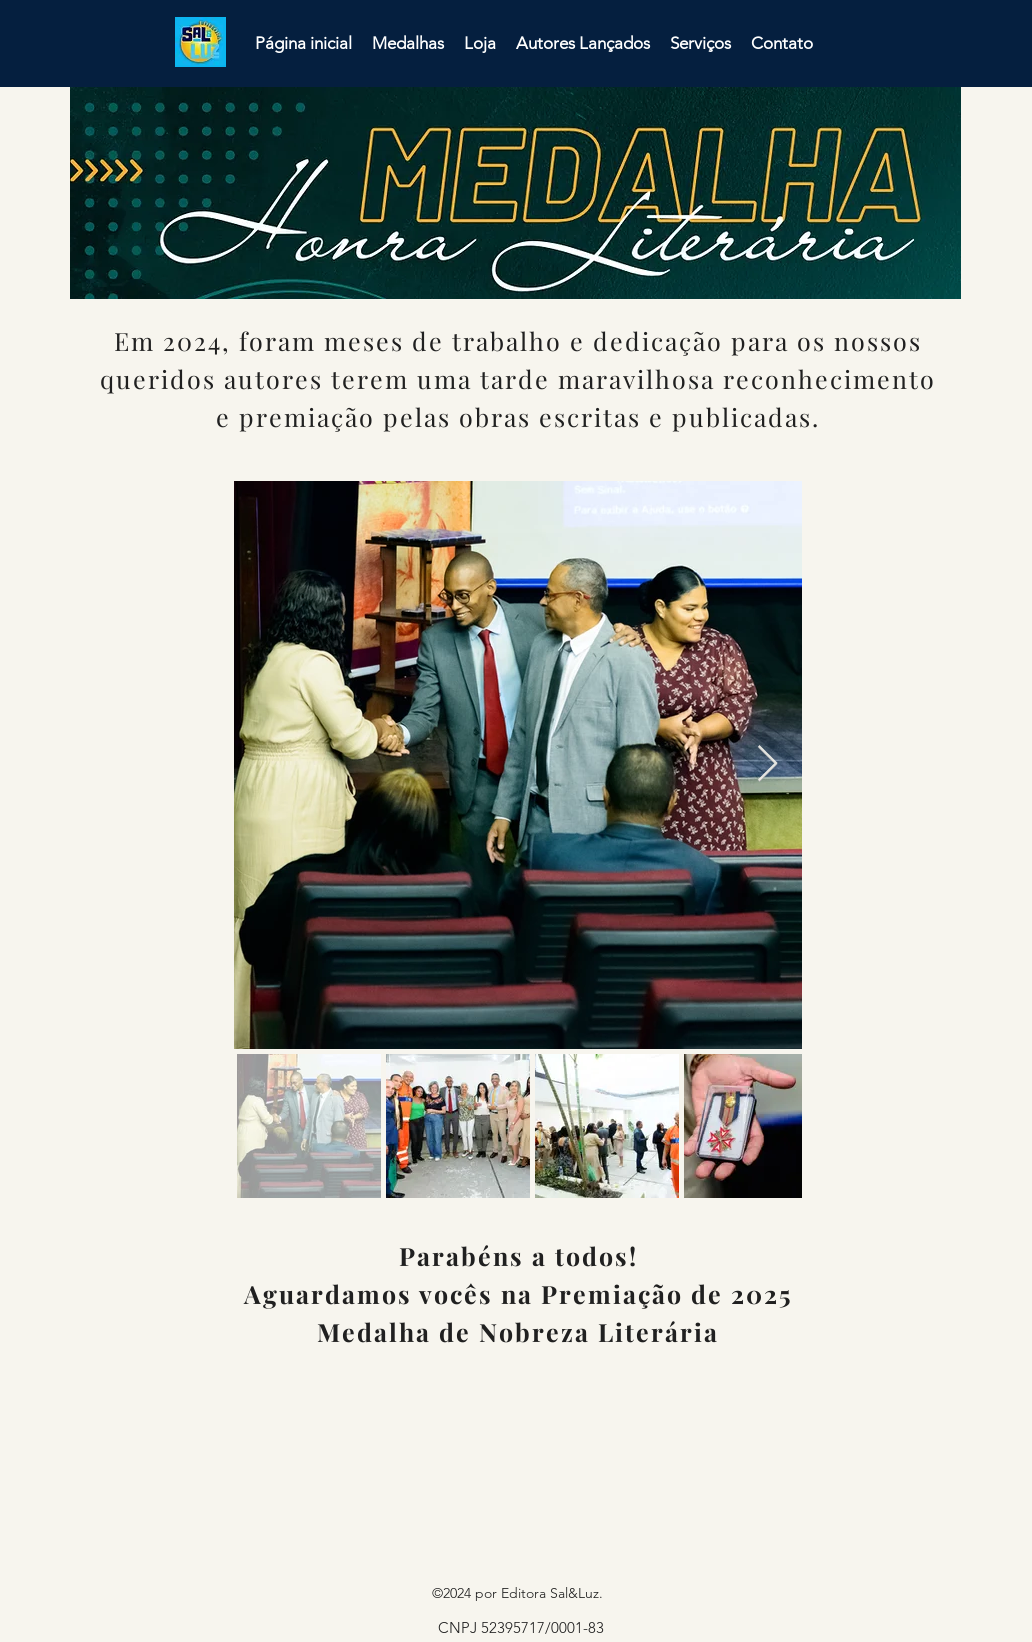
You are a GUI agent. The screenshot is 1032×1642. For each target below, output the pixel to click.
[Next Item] (767, 764)
